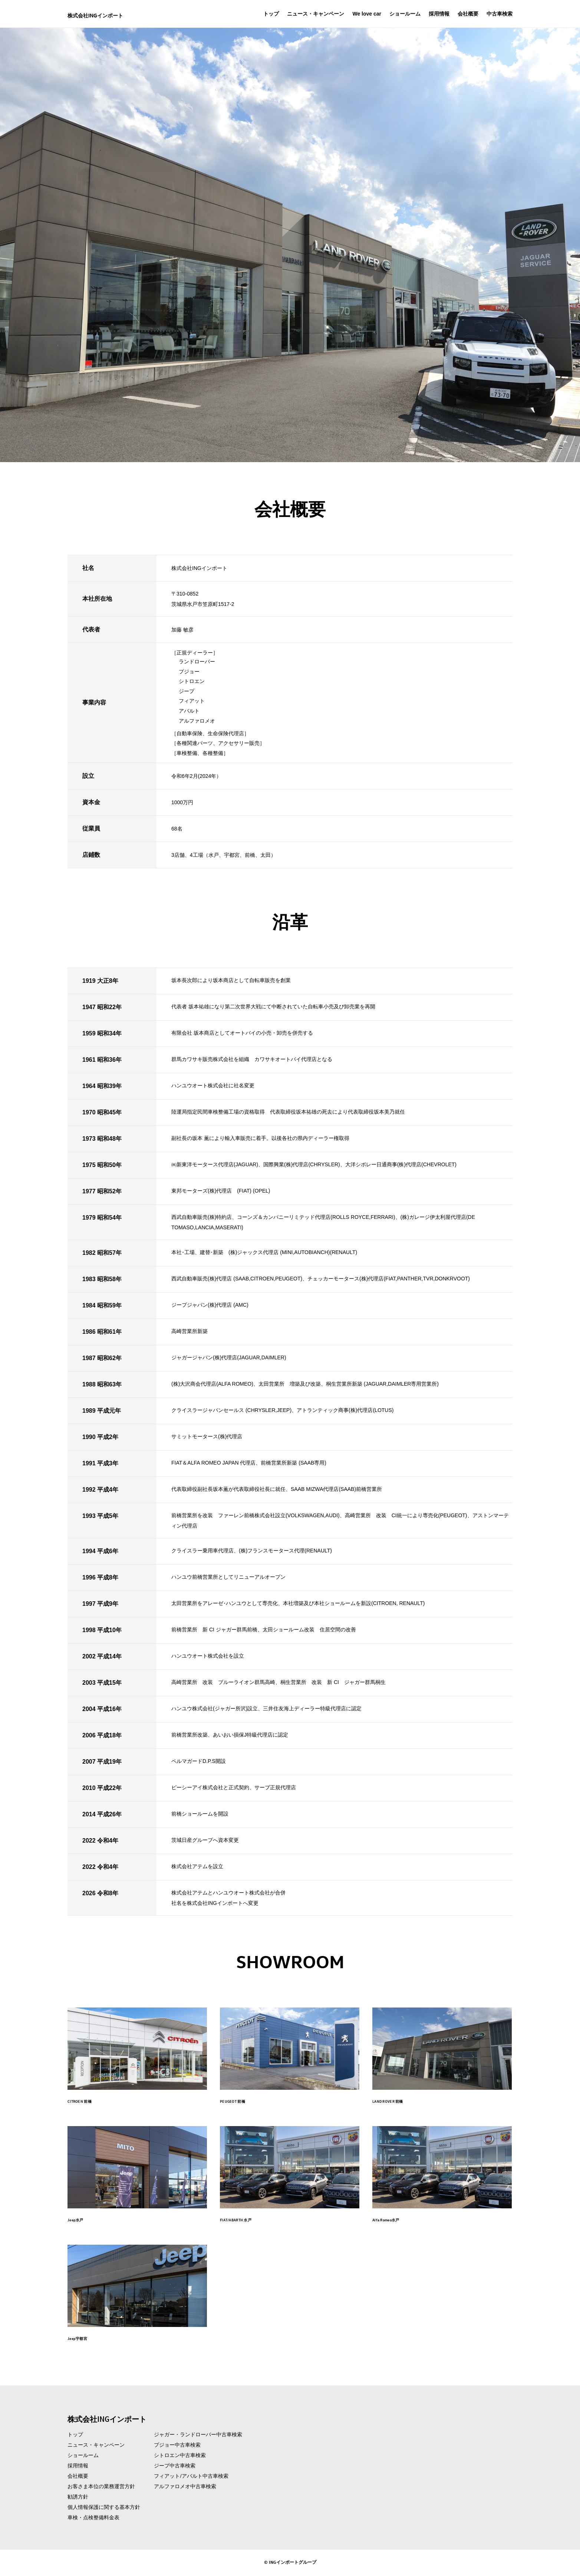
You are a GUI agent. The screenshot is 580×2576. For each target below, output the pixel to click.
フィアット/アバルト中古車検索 (191, 2477)
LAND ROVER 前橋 (400, 2100)
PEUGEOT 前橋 (242, 2100)
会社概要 (468, 13)
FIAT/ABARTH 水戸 (248, 2219)
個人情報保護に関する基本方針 (103, 2508)
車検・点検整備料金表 (93, 2518)
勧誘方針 (77, 2497)
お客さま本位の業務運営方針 (101, 2487)
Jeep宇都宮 (84, 2338)
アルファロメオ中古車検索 (185, 2487)
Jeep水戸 (81, 2219)
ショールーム (405, 13)
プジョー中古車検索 (177, 2446)
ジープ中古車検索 (174, 2466)
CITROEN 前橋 (88, 2100)
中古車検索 (500, 13)
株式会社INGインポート (119, 14)
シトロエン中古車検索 (180, 2456)
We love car (366, 13)
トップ (271, 13)
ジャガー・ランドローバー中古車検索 (198, 2435)
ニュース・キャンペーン (315, 13)
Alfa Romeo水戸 (397, 2219)
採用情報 (439, 13)
